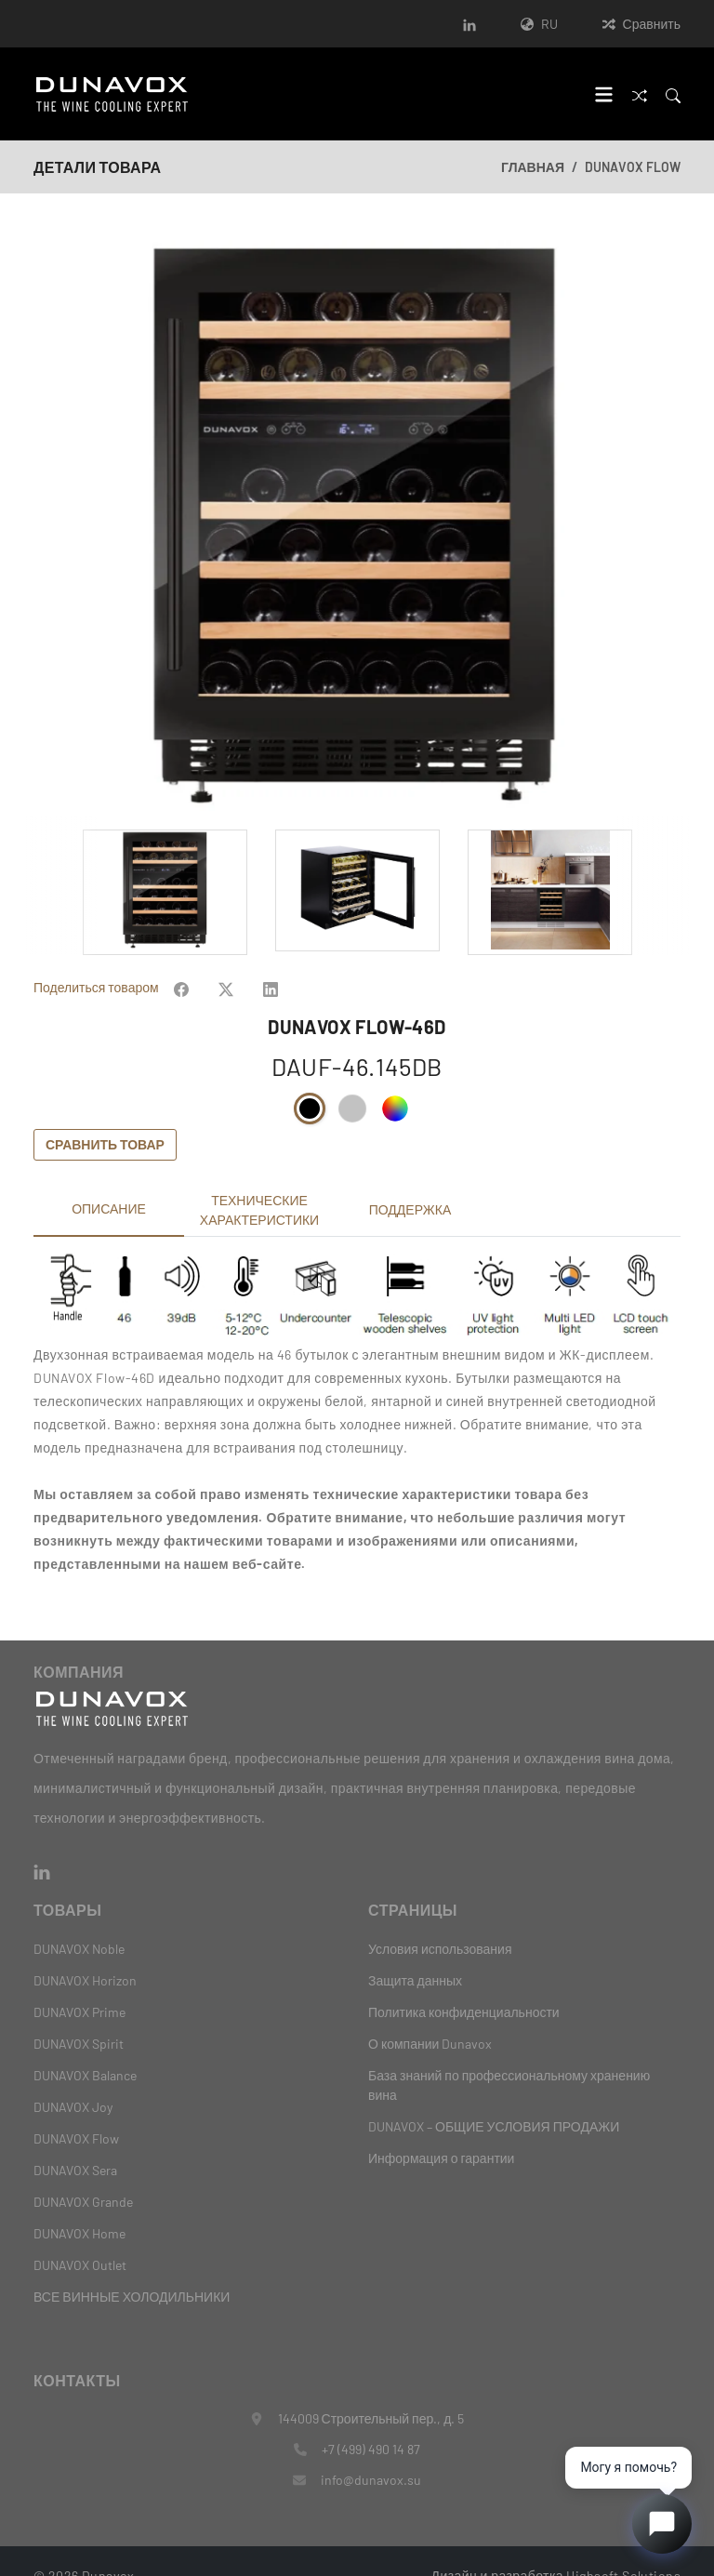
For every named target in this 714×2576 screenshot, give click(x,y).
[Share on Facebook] (181, 957)
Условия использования (440, 1919)
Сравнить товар (105, 1114)
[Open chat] (662, 2524)
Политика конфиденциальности (464, 1982)
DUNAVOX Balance (85, 2045)
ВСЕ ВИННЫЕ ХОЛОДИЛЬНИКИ (131, 2267)
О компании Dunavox (430, 2014)
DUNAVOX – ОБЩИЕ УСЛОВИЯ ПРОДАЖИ (493, 2097)
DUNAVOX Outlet (79, 2235)
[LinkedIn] (469, 24)
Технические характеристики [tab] (259, 1180)
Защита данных (415, 1951)
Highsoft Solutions (623, 2546)
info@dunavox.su (371, 2450)
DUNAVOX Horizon (85, 1951)
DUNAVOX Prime (79, 1982)
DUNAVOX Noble (79, 1919)
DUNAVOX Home (79, 2203)
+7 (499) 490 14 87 (371, 2419)
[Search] (673, 93)
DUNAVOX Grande (83, 2172)
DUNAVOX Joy (72, 2077)
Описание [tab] (109, 1179)
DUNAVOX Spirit (78, 2014)
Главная (532, 167)
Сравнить (641, 24)
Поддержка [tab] (410, 1180)
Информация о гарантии (441, 2128)
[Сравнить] (639, 93)
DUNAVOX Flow (633, 167)
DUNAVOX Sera (75, 2140)
